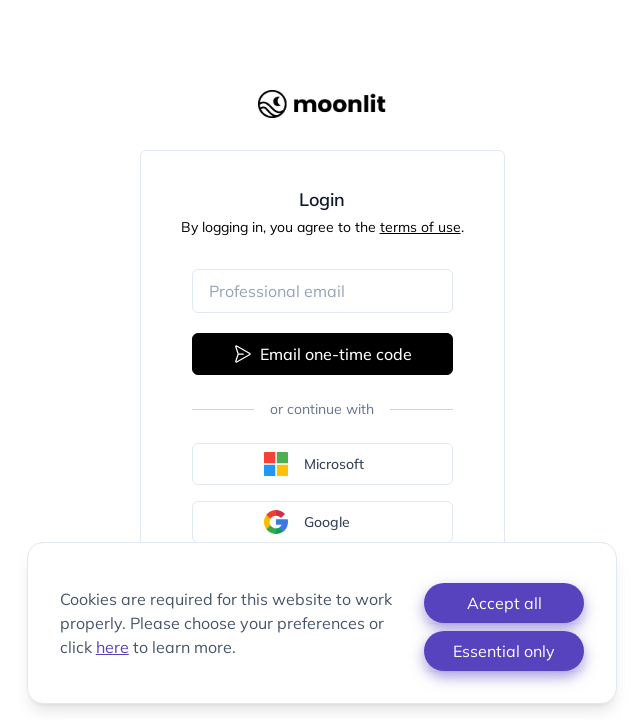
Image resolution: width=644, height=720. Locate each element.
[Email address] (322, 291)
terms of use (420, 227)
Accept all (504, 603)
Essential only (504, 651)
